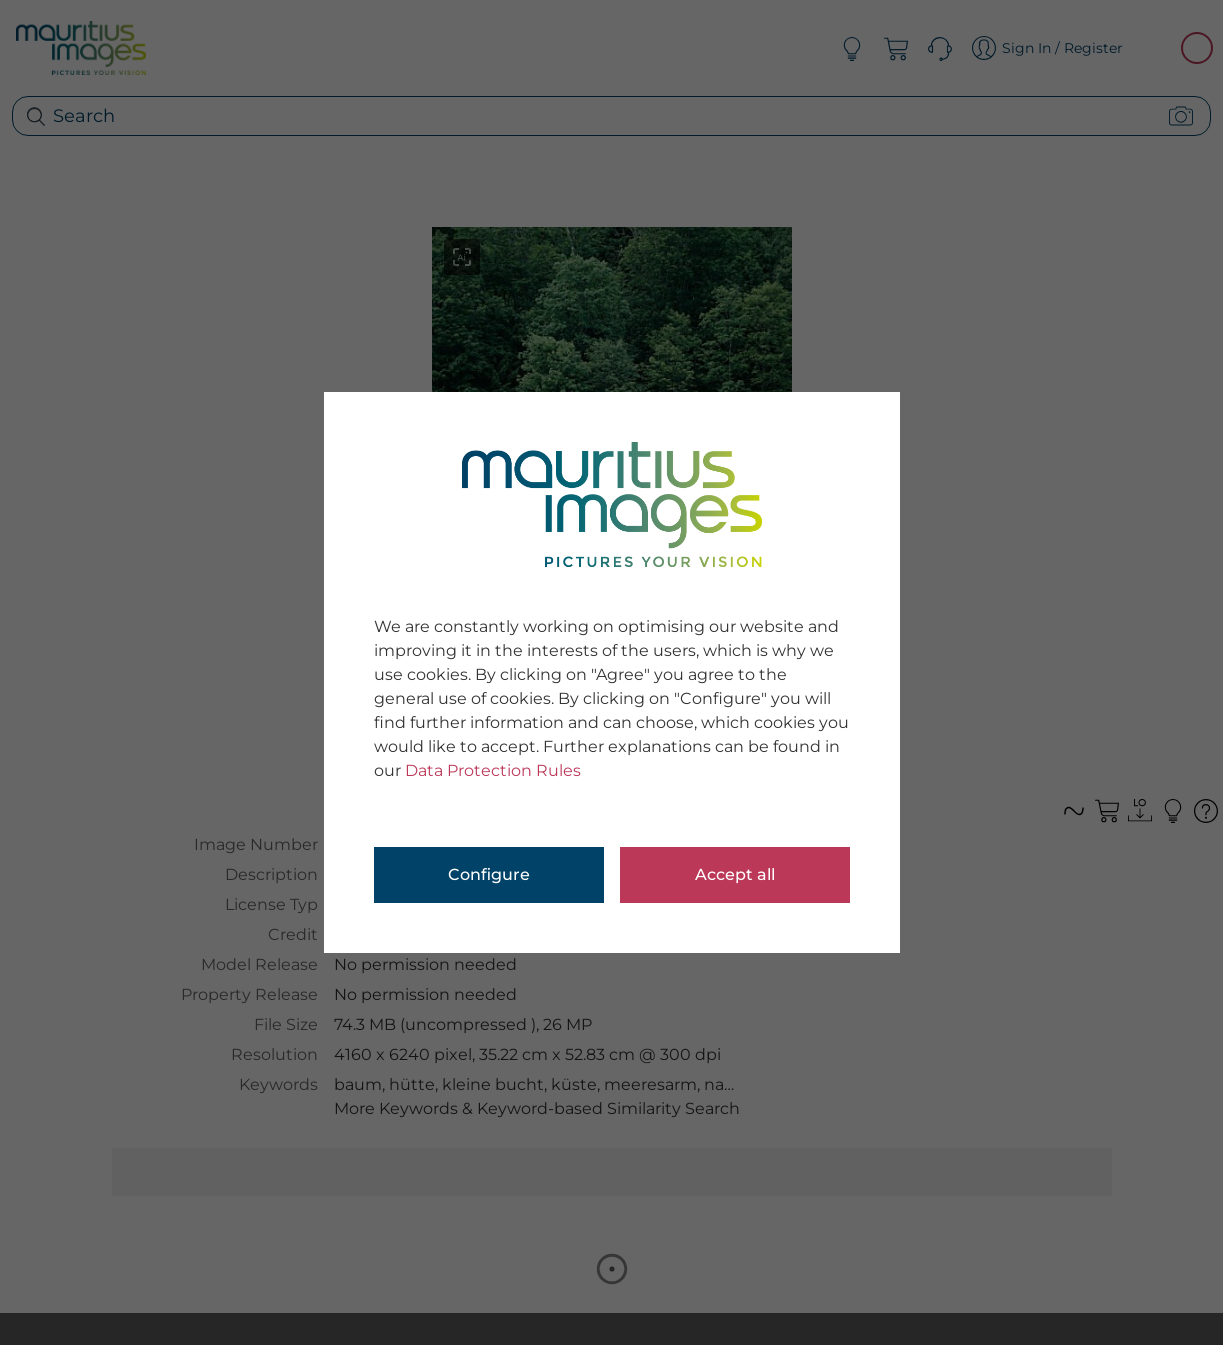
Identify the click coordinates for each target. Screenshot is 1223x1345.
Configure (489, 874)
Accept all (735, 874)
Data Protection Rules (493, 770)
